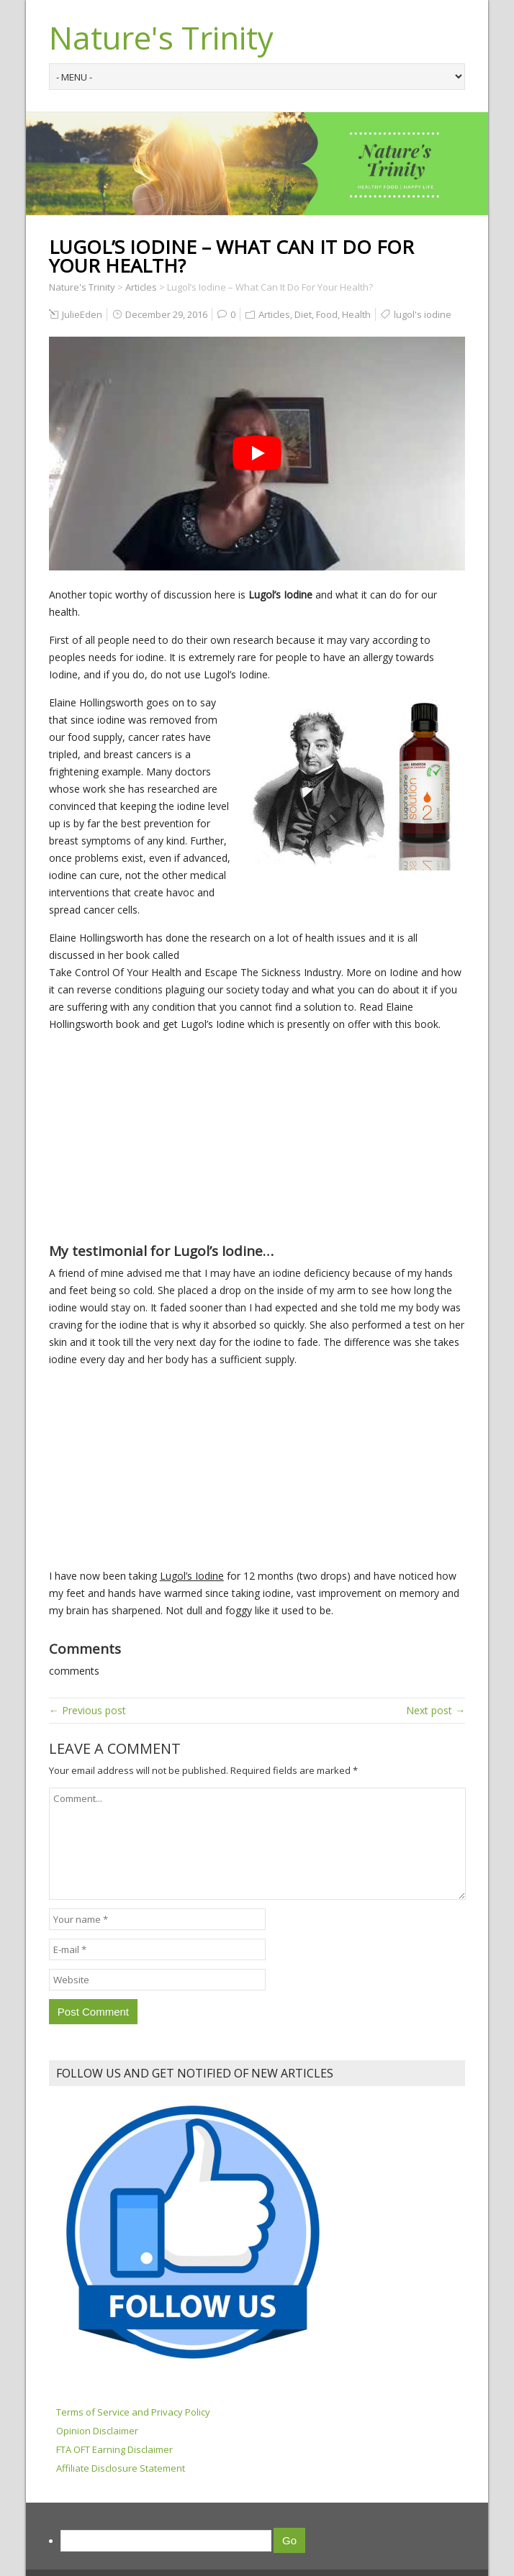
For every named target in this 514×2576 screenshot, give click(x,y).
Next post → (435, 1710)
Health (356, 314)
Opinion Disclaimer (97, 2430)
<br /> (92, 1130)
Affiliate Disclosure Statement (120, 2468)
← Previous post (87, 1710)
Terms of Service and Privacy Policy (133, 2412)
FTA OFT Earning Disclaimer (114, 2449)
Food (327, 314)
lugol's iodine (422, 314)
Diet (303, 314)
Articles (274, 314)
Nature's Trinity (161, 37)
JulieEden (82, 314)
